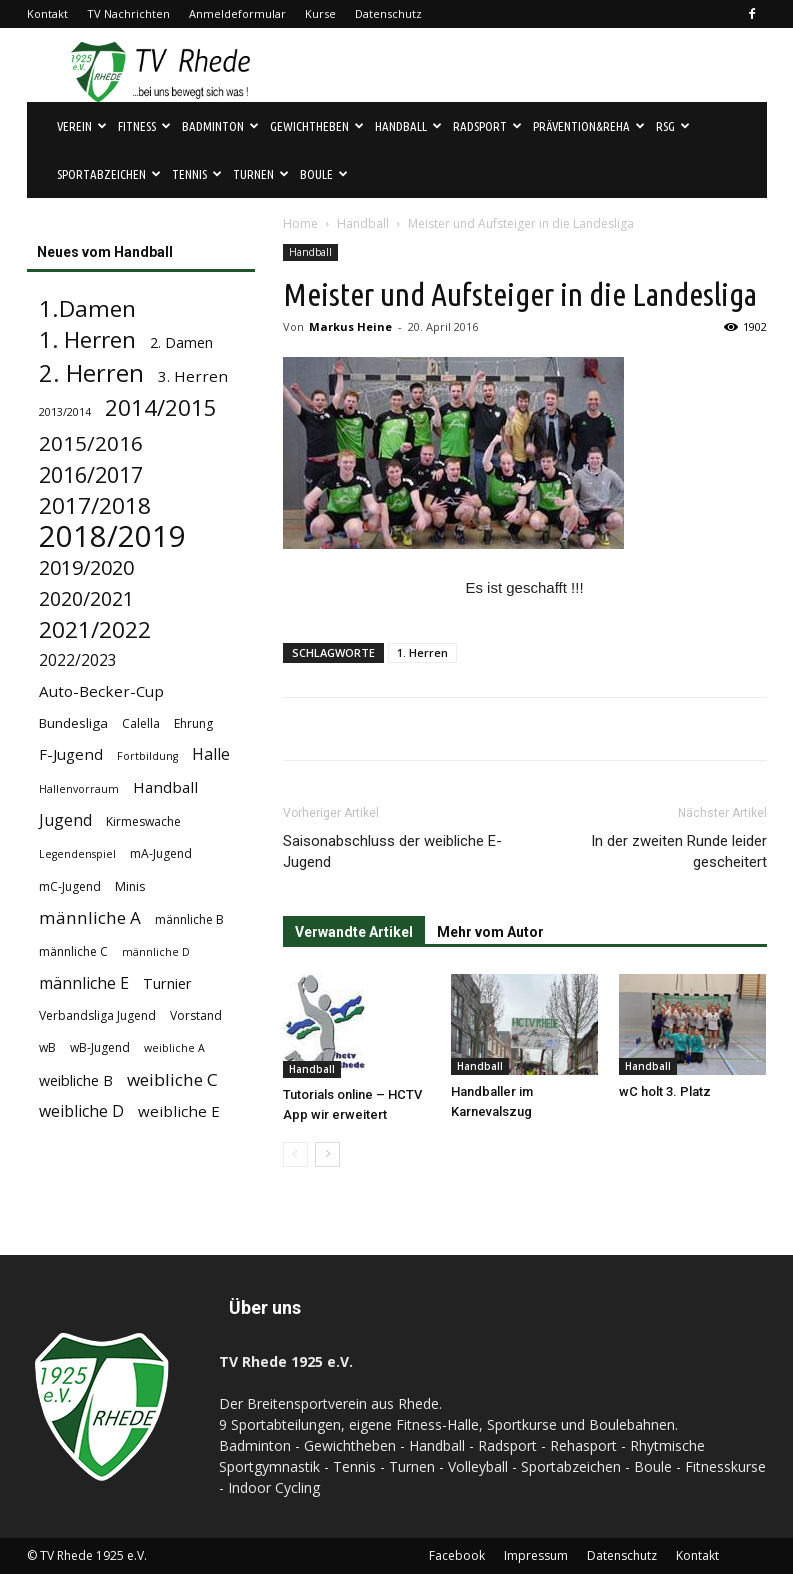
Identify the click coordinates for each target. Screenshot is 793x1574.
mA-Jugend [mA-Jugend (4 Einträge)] (161, 853)
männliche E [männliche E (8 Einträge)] (84, 983)
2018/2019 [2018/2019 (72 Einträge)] (112, 536)
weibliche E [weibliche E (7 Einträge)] (179, 1111)
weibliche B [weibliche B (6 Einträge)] (76, 1080)
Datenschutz (388, 13)
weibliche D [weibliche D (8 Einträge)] (81, 1111)
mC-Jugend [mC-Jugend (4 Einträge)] (70, 886)
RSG (673, 126)
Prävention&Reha (589, 126)
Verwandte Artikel (354, 932)
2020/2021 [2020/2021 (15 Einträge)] (86, 598)
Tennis (197, 174)
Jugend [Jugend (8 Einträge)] (65, 820)
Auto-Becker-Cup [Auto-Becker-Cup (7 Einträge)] (101, 691)
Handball (408, 126)
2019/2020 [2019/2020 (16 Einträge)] (86, 567)
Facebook (457, 1555)
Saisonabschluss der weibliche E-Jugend (392, 851)
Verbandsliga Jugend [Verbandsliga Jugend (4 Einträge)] (97, 1015)
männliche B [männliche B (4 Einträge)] (189, 919)
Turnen (261, 174)
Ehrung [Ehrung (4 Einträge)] (193, 723)
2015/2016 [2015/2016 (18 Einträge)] (91, 443)
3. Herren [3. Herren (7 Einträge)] (193, 376)
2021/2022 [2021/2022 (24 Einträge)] (95, 629)
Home (300, 223)
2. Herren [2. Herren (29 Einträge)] (91, 373)
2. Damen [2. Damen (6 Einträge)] (181, 342)
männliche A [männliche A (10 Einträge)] (90, 917)
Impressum (536, 1555)
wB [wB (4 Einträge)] (47, 1047)
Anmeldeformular (237, 13)
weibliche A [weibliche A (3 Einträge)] (174, 1048)
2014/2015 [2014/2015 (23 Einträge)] (161, 407)
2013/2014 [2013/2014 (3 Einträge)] (65, 412)
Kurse (320, 13)
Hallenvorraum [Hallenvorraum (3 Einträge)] (79, 789)
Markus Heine (350, 326)
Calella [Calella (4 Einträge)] (141, 723)
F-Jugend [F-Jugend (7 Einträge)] (71, 754)
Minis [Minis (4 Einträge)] (130, 886)
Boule (324, 174)
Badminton (220, 126)
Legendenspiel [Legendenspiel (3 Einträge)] (77, 854)
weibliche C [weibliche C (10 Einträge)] (172, 1079)
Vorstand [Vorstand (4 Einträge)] (196, 1015)
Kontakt (47, 13)
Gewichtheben (317, 126)
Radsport (487, 126)
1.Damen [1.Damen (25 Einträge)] (87, 308)
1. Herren (422, 652)
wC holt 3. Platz (665, 1091)
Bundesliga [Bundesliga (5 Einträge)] (73, 723)
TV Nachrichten (128, 13)
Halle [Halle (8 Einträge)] (211, 754)
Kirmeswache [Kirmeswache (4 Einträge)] (143, 821)
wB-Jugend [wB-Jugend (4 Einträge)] (100, 1047)
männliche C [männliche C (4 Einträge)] (73, 951)
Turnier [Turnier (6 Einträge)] (167, 983)
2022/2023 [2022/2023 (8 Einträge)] (78, 660)
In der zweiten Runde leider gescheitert (679, 851)
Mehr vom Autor (490, 932)
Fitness (144, 126)
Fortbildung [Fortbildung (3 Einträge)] (147, 756)
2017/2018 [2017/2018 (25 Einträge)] (95, 505)
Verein (82, 126)
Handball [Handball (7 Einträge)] (165, 787)
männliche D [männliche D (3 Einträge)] (156, 952)
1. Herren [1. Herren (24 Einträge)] (87, 339)
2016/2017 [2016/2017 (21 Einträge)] (91, 474)
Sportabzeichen (109, 174)
